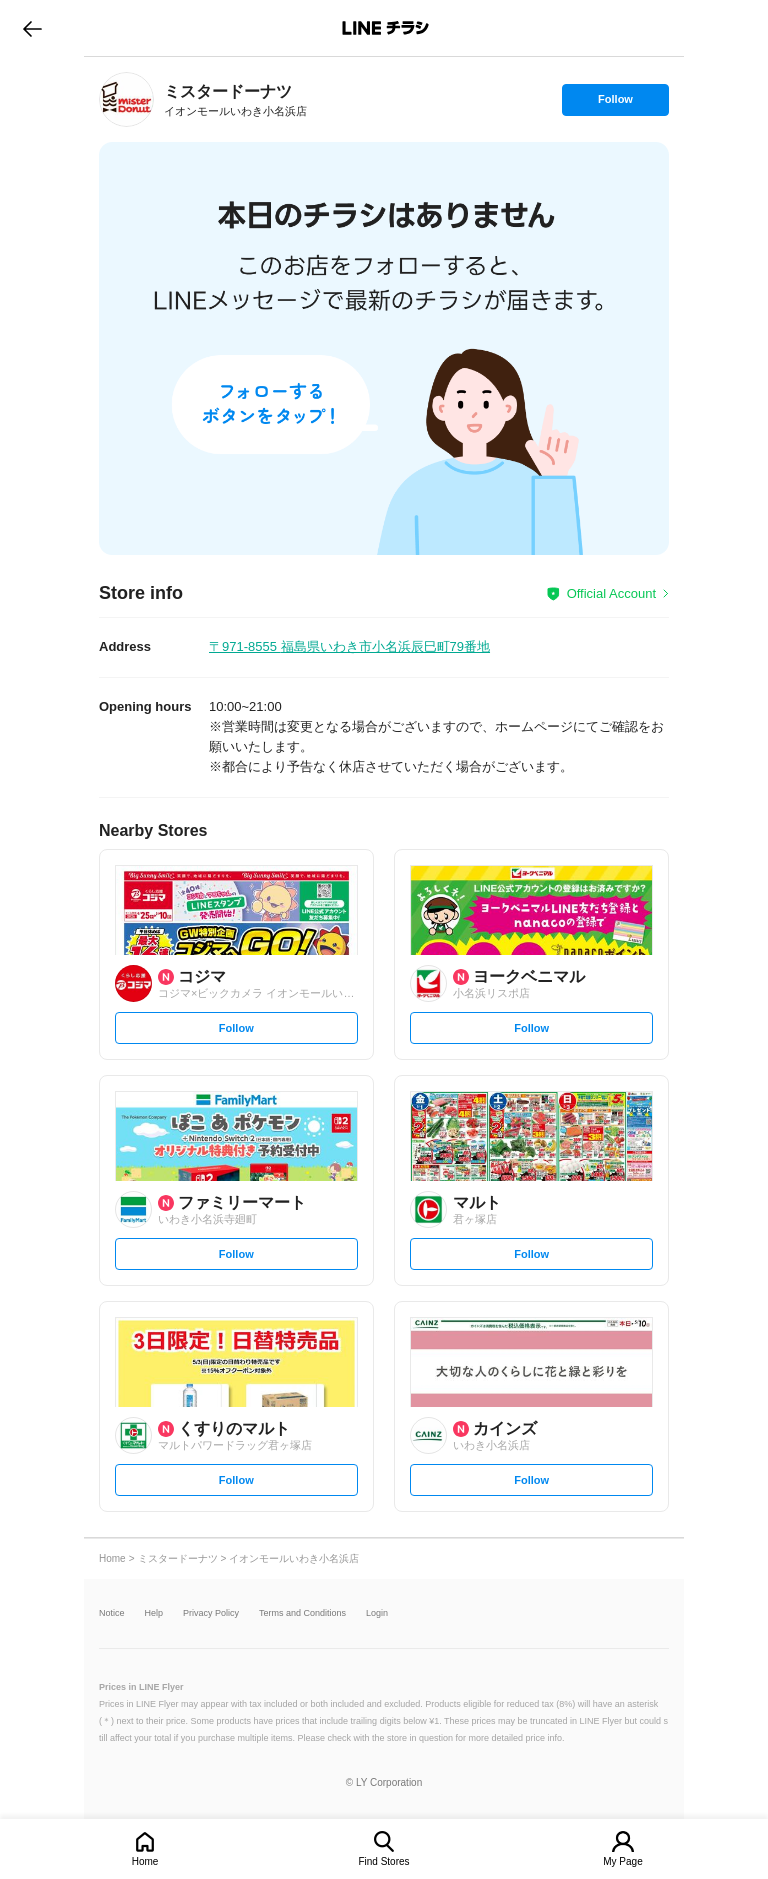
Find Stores (383, 1861)
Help (154, 1613)
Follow (615, 104)
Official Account (611, 593)
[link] (126, 99)
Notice (112, 1613)
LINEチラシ (385, 28)
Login (377, 1613)
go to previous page (32, 28)
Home (145, 1861)
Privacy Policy (211, 1613)
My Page (622, 1861)
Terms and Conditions (302, 1613)
